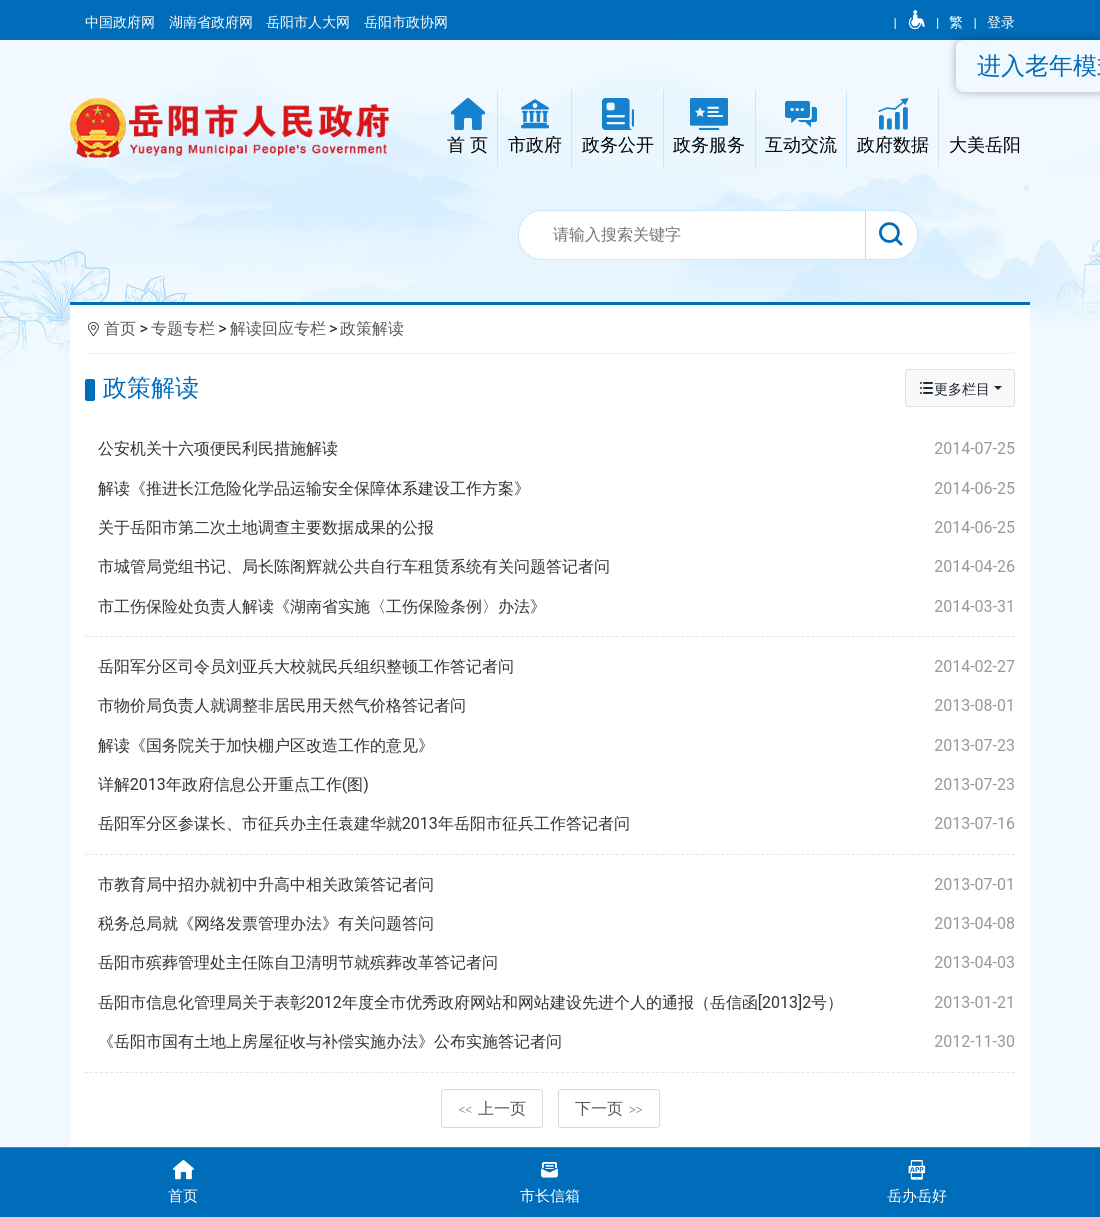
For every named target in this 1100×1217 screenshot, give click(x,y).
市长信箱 (550, 1180)
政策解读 (372, 328)
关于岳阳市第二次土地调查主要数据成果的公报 (556, 528)
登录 (1001, 22)
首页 (120, 328)
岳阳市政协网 (406, 22)
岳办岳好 (916, 1180)
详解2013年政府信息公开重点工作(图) (556, 785)
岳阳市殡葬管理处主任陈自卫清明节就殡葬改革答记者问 (556, 963)
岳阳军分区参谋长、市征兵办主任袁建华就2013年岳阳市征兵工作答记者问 (556, 824)
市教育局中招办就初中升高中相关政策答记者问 (556, 885)
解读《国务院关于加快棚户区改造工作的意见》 (556, 746)
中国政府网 (121, 22)
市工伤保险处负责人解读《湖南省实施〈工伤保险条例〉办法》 (556, 607)
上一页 (492, 1108)
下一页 (609, 1108)
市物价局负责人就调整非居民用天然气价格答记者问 (556, 706)
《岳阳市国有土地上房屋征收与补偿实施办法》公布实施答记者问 (556, 1042)
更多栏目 (954, 388)
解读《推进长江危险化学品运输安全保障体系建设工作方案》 (556, 489)
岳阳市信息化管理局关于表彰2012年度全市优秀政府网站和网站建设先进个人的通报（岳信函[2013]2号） (556, 1003)
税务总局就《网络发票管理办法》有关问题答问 (556, 924)
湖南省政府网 (212, 22)
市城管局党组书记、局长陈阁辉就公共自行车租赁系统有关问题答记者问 (556, 567)
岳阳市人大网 (309, 22)
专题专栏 (183, 328)
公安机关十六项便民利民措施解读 (556, 449)
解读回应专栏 (278, 328)
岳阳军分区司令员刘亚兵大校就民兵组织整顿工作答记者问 (556, 667)
